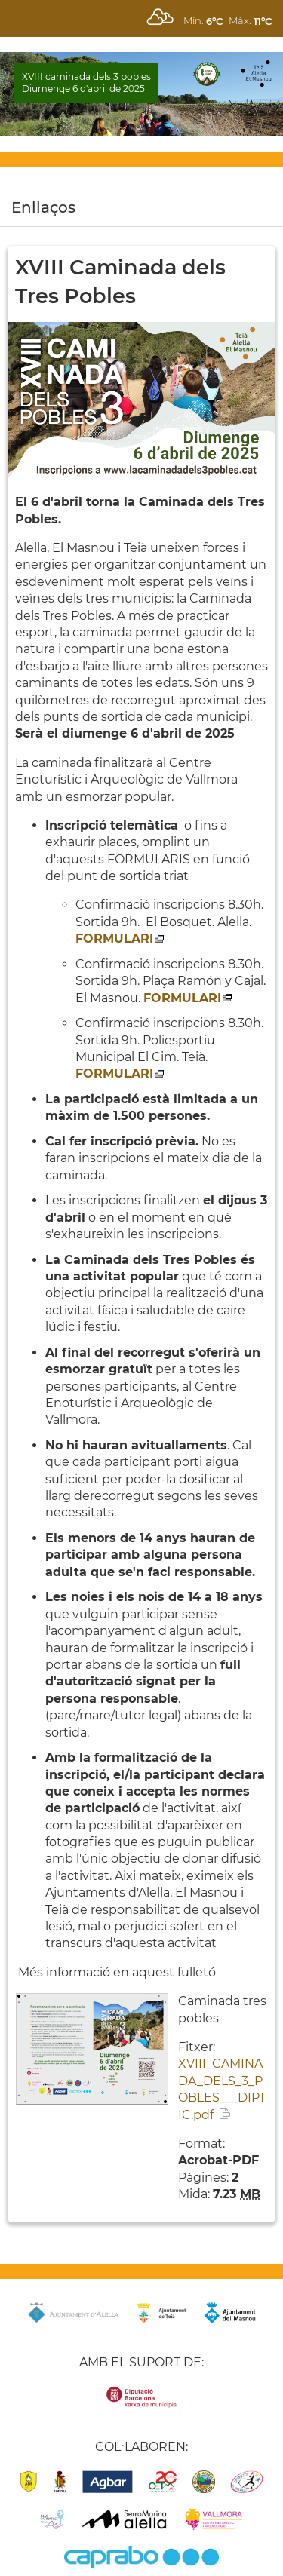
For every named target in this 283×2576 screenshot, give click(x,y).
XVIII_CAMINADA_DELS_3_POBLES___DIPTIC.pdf (222, 2088)
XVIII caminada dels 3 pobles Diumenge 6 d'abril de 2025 (86, 83)
